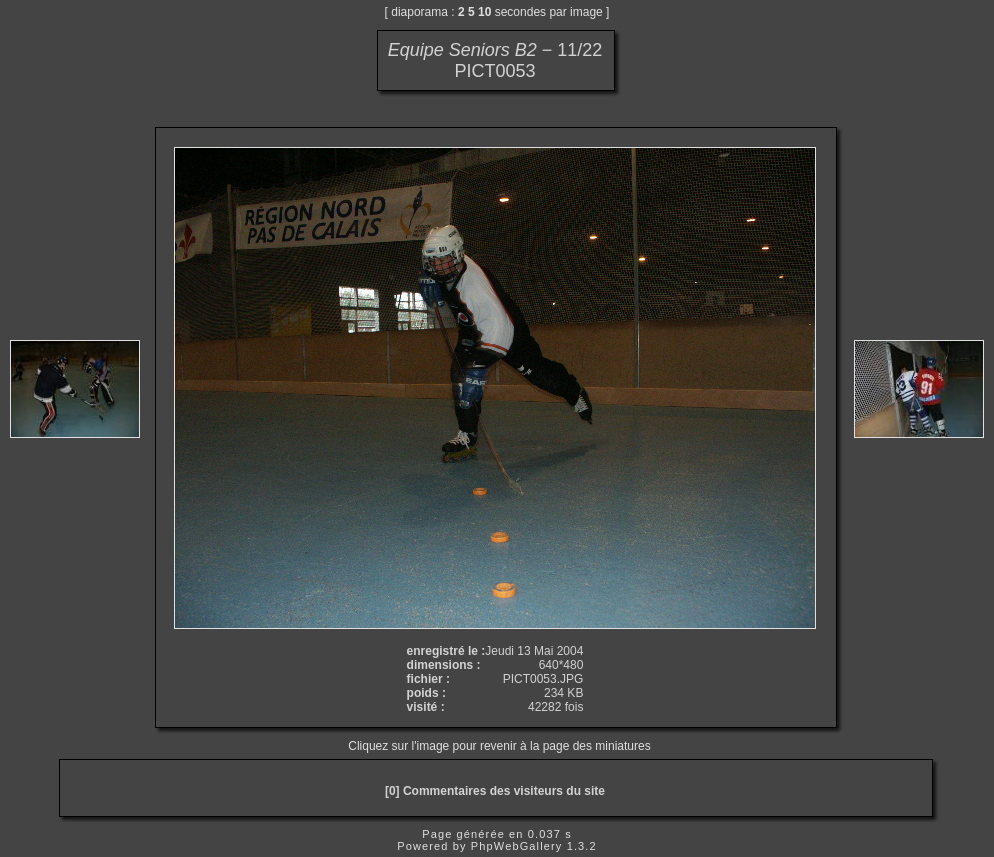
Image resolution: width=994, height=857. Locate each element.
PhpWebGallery (517, 846)
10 (484, 12)
